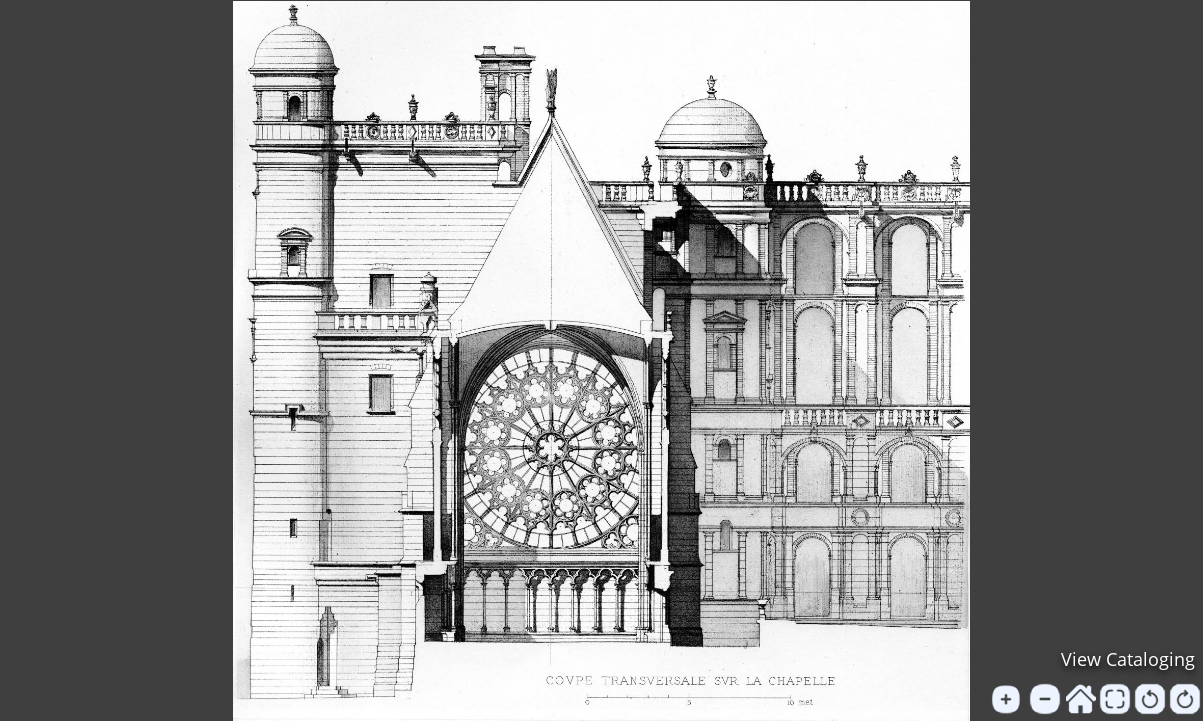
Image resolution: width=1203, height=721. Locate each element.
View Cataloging (1128, 659)
